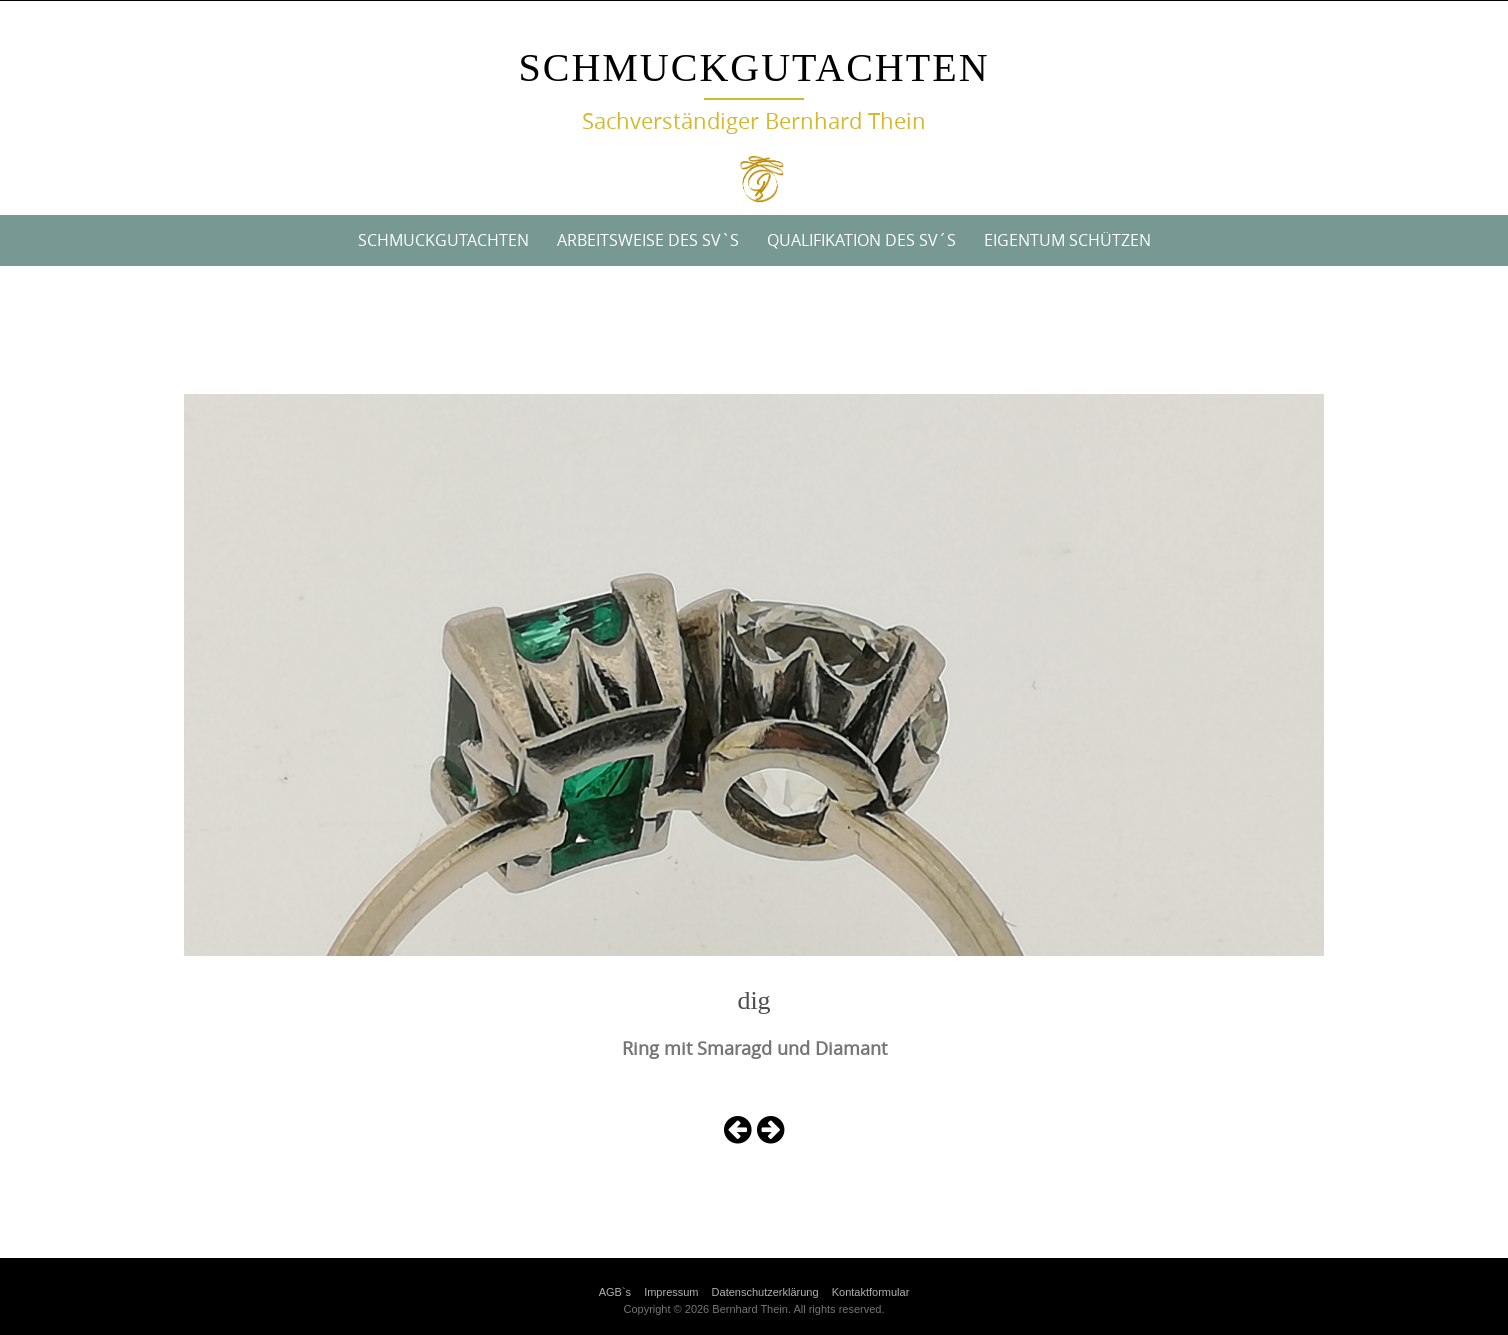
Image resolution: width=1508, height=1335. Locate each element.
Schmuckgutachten (753, 67)
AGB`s (615, 1292)
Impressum (671, 1292)
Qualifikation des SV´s (861, 240)
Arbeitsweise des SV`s (648, 240)
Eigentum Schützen (1067, 240)
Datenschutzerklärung (765, 1292)
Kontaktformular (871, 1292)
